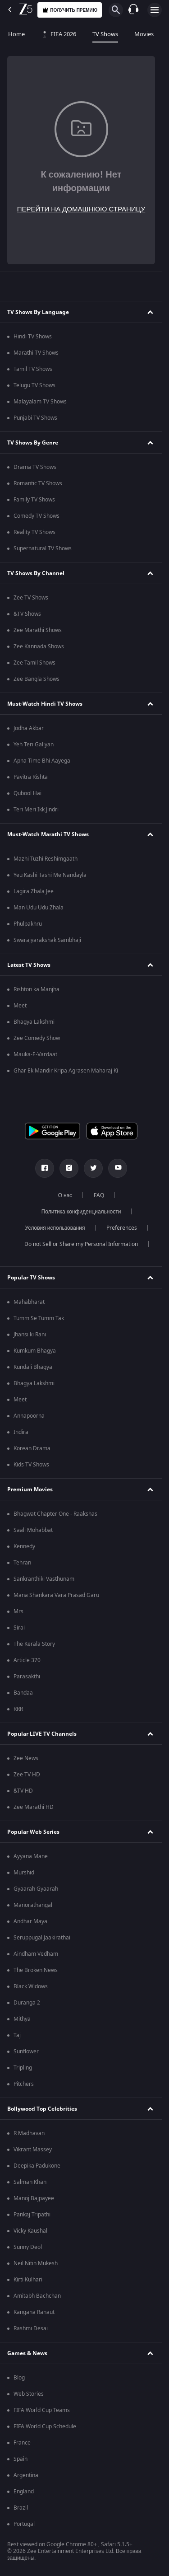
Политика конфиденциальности (81, 1212)
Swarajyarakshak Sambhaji (47, 940)
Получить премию (69, 10)
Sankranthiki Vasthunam (44, 1579)
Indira (21, 1432)
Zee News (26, 1758)
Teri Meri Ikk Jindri (36, 810)
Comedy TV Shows (36, 516)
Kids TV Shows (31, 1465)
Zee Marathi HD (34, 1807)
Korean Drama (32, 1448)
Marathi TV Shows (36, 353)
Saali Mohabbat (33, 1530)
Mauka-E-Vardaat (35, 1054)
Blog (19, 2378)
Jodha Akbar (29, 728)
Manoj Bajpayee (34, 2198)
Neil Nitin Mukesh (36, 2263)
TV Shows (105, 34)
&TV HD (23, 1791)
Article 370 (27, 1660)
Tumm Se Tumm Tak (39, 1318)
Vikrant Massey (33, 2149)
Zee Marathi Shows (38, 630)
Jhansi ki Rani (30, 1334)
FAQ (99, 1195)
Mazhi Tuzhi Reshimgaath (46, 859)
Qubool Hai (27, 793)
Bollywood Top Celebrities (42, 2109)
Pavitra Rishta (31, 777)
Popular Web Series (33, 1832)
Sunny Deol (28, 2247)
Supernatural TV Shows (43, 548)
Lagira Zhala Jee (34, 891)
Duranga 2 (27, 2003)
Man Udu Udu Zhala (39, 908)
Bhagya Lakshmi (34, 1022)
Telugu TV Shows (34, 385)
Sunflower (26, 2051)
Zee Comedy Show (37, 1038)
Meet (20, 1006)
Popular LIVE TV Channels (42, 1734)
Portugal (24, 2524)
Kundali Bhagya (33, 1367)
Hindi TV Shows (33, 337)
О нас (65, 1195)
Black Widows (31, 1986)
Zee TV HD (27, 1774)
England (24, 2491)
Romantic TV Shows (38, 483)
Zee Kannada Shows (39, 646)
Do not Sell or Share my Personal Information (81, 1244)
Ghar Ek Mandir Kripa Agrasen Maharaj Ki (66, 1071)
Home (16, 34)
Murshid (24, 1873)
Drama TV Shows (35, 467)
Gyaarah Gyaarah (36, 1889)
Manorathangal (33, 1905)
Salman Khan (30, 2182)
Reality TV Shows (34, 532)
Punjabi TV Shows (35, 418)
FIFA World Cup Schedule (45, 2426)
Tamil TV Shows (33, 369)
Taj (17, 2035)
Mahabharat (29, 1302)
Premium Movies (30, 1489)
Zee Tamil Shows (34, 663)
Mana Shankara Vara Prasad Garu (56, 1595)
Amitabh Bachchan (37, 2296)
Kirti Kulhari (28, 2280)
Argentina (26, 2475)
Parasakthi (27, 1676)
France (22, 2443)
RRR (18, 1709)
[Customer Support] (133, 10)
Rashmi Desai (31, 2328)
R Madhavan (29, 2133)
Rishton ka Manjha (36, 989)
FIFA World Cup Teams (42, 2410)
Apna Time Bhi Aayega (42, 761)
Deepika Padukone (37, 2166)
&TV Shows (27, 614)
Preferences (121, 1228)
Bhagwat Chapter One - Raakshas (55, 1514)
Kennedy (24, 1546)
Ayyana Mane (31, 1856)
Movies (144, 34)
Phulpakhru (28, 924)
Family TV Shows (34, 500)
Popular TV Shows (31, 1277)
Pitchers (24, 2084)
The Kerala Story (34, 1644)
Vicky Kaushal (30, 2231)
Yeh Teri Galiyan (34, 744)
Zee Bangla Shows (36, 679)
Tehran (22, 1563)
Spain (20, 2459)
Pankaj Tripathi (32, 2215)
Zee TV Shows (31, 598)
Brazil (21, 2508)
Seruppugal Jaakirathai (42, 1938)
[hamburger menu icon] (154, 10)
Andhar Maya (30, 1921)
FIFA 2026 (58, 34)
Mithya (22, 2019)
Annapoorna (29, 1416)
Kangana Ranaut (34, 2312)
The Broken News (36, 1970)
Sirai (19, 1628)
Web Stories (29, 2394)
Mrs (18, 1611)
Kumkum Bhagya (35, 1351)
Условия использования (55, 1228)
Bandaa (23, 1693)
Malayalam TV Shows (40, 402)
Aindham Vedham (36, 1954)
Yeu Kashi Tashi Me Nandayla (50, 875)
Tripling (23, 2068)
